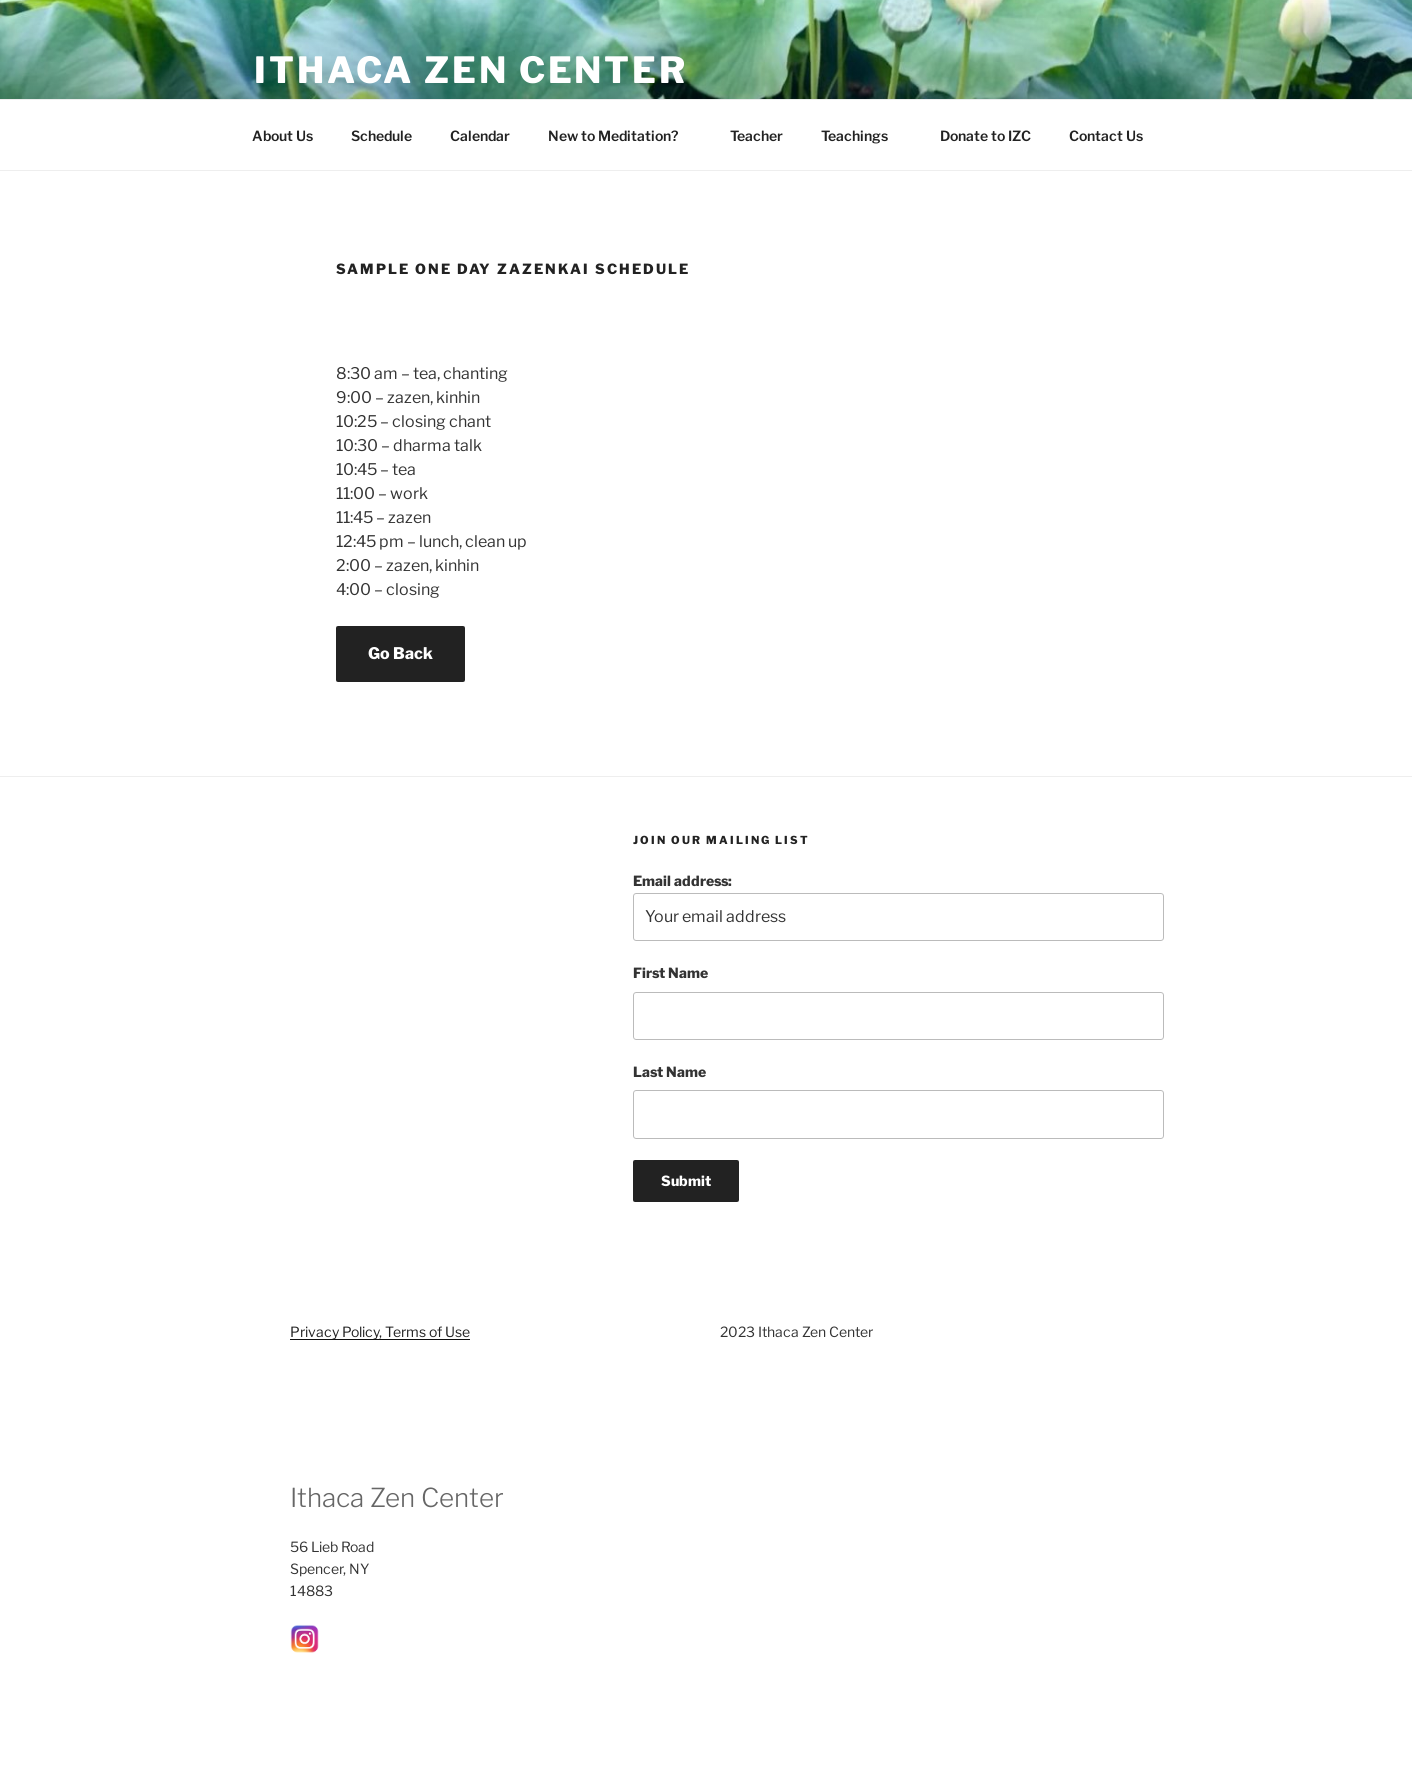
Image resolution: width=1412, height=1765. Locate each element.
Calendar (480, 135)
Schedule (381, 135)
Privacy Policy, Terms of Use (380, 1331)
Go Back (400, 653)
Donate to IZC (985, 135)
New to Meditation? (622, 135)
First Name (670, 972)
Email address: (898, 906)
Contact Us (1115, 135)
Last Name (669, 1071)
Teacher (756, 135)
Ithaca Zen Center (471, 70)
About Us (282, 135)
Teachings (864, 135)
